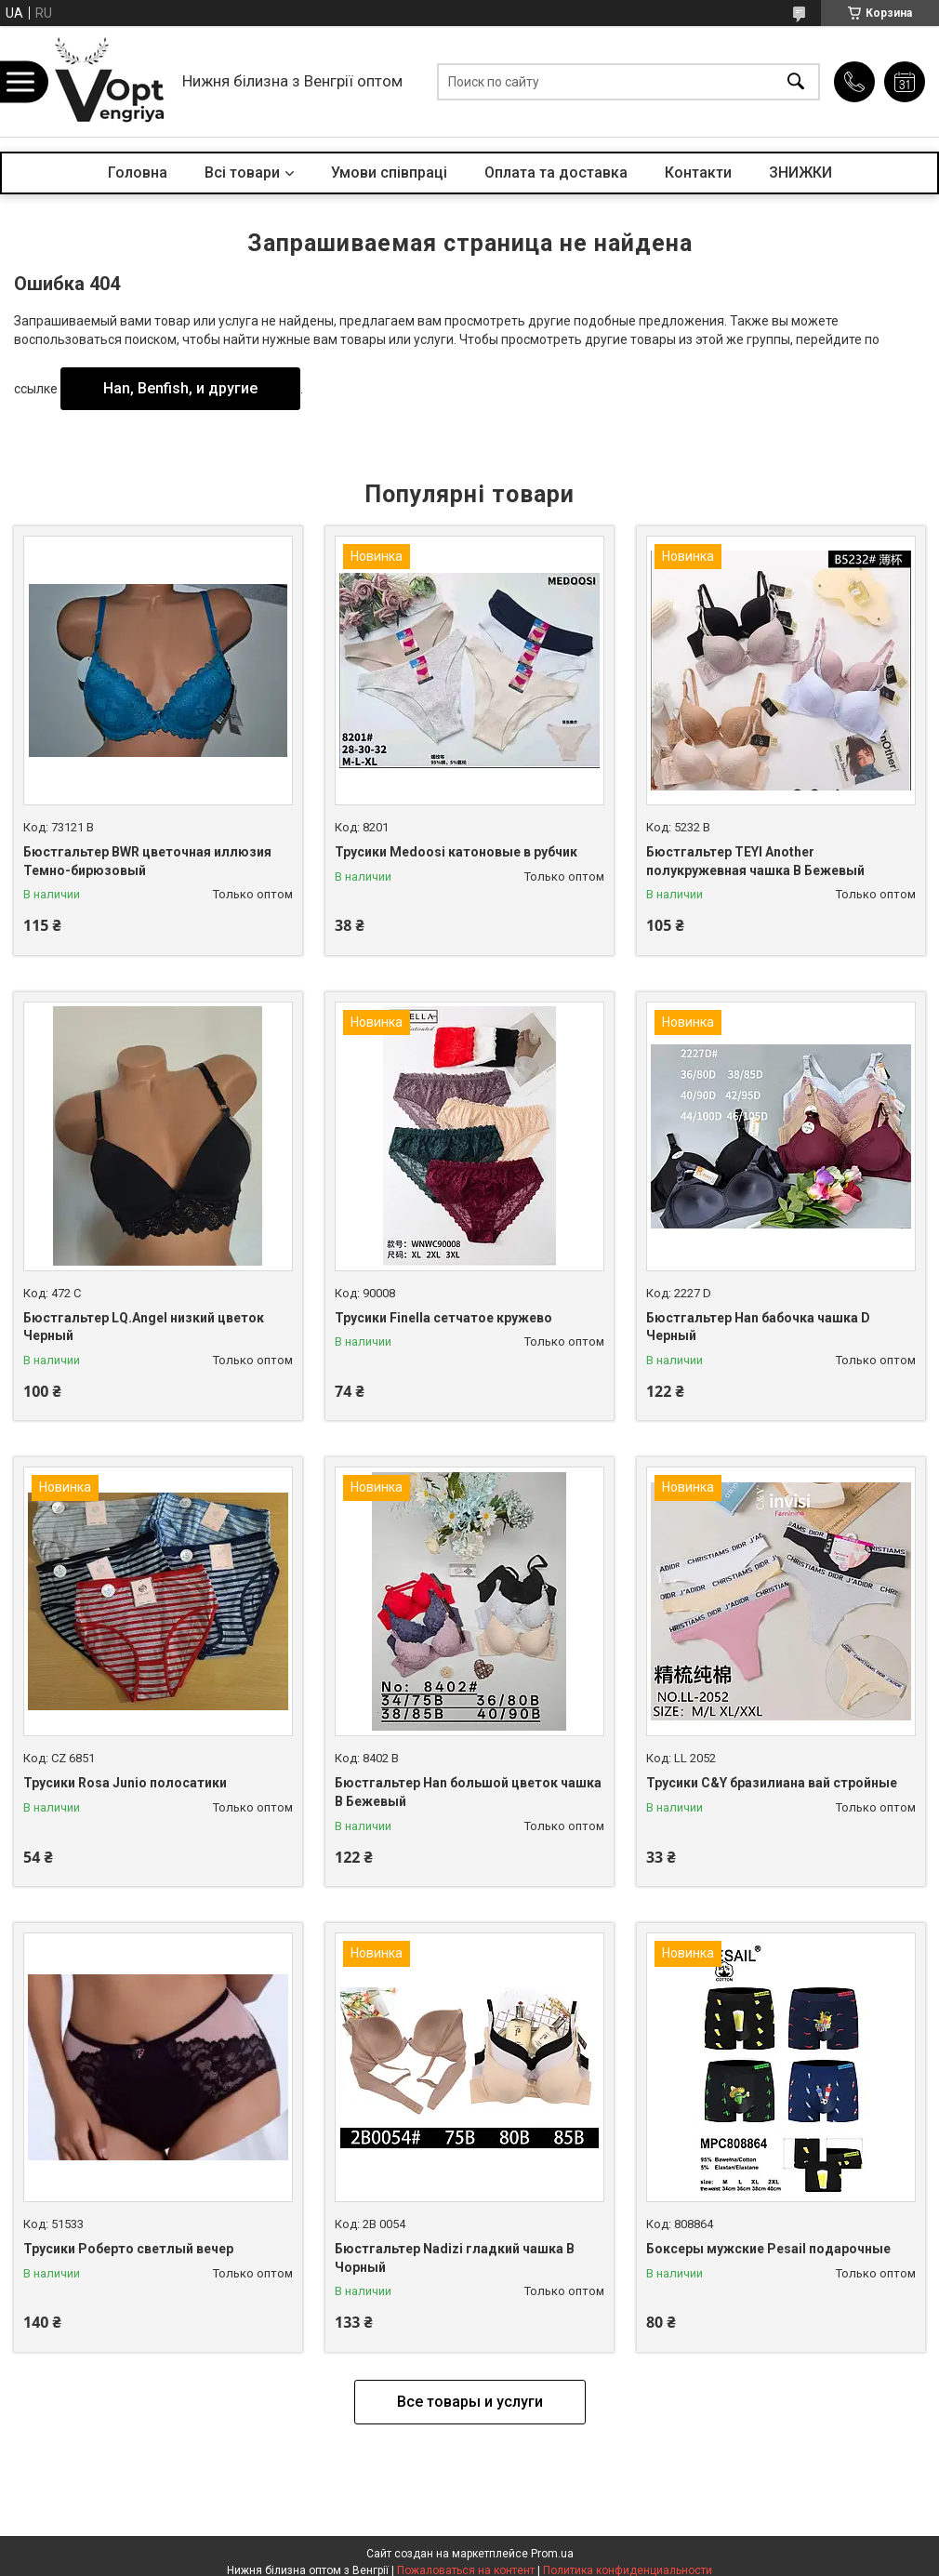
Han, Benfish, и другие (180, 388)
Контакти (698, 172)
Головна (137, 172)
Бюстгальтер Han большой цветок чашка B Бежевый (468, 1792)
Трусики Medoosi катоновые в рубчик (456, 851)
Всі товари (242, 172)
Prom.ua (552, 2553)
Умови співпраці (389, 172)
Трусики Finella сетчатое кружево (443, 1317)
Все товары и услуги (470, 2401)
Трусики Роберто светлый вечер (128, 2248)
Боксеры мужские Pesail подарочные (768, 2248)
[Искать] (796, 81)
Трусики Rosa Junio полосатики (125, 1782)
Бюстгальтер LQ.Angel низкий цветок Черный (143, 1327)
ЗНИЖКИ (800, 172)
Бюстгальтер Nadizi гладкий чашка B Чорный (455, 2258)
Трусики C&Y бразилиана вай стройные (771, 1782)
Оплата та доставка (556, 172)
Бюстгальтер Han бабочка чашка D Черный (758, 1327)
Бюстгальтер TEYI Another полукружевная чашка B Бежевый (755, 861)
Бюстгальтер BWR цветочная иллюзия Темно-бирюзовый (147, 861)
